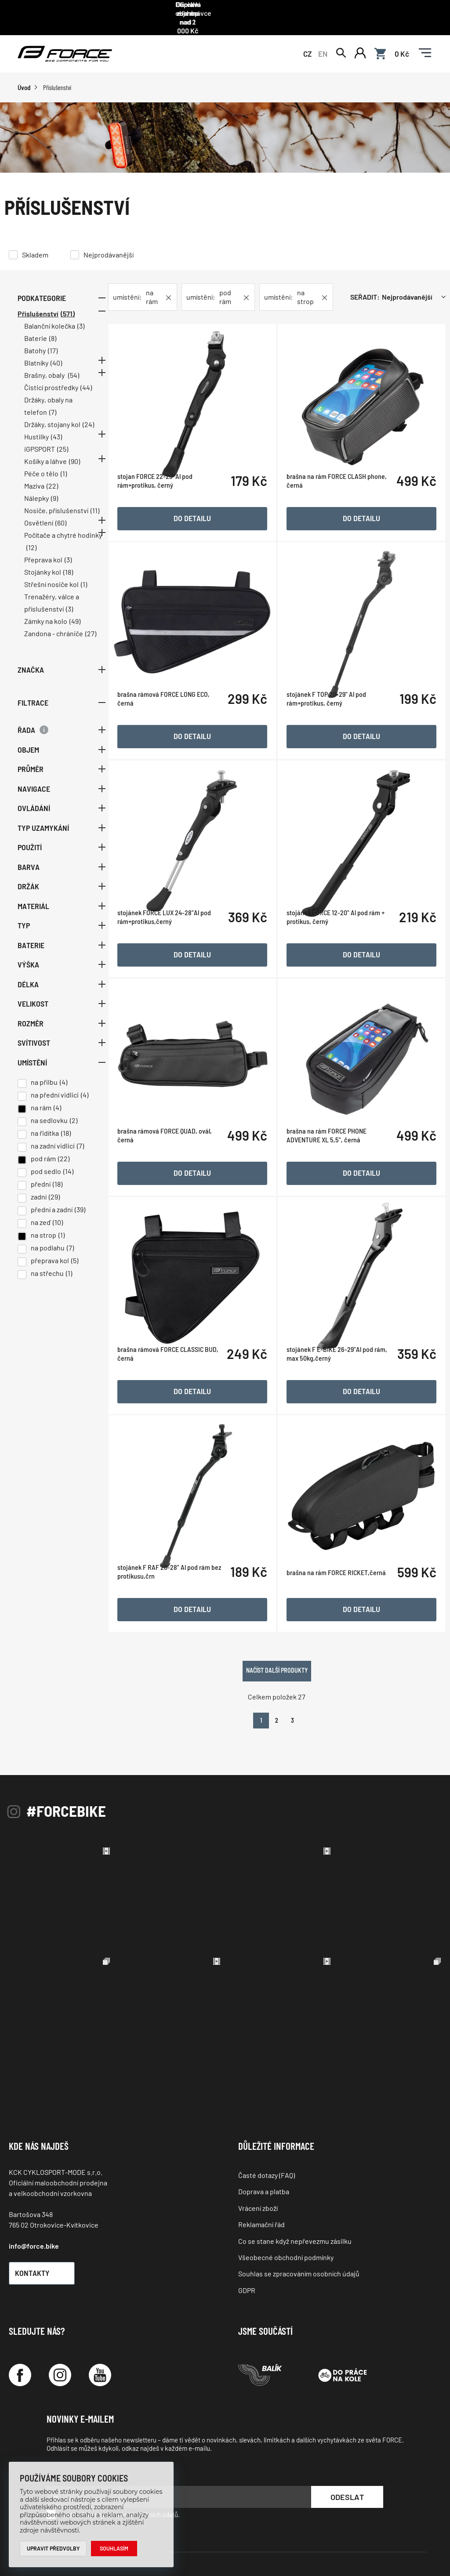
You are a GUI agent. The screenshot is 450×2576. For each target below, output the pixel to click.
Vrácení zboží (258, 2173)
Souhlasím (116, 2547)
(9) (54, 493)
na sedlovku (49, 1115)
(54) (73, 370)
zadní (39, 1192)
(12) (31, 542)
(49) (74, 616)
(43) (56, 432)
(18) (68, 567)
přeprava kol (50, 1255)
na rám (41, 1102)
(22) (52, 481)
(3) (80, 321)
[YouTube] (100, 2340)
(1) (64, 468)
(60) (60, 518)
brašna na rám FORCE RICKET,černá (341, 1580)
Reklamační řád (261, 2189)
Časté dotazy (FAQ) (266, 2140)
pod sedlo (46, 1166)
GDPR (246, 2255)
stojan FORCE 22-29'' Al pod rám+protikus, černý (165, 514)
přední (41, 1179)
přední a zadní (52, 1204)
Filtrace (61, 697)
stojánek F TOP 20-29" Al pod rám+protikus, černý (331, 727)
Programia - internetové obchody (375, 2545)
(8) (52, 333)
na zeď (41, 1217)
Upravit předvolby (54, 2547)
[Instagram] (60, 2340)
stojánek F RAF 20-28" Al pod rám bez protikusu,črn (174, 1580)
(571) (68, 308)
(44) (86, 382)
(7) (52, 407)
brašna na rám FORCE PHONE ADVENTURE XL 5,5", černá (332, 1154)
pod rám (43, 1153)
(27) (90, 628)
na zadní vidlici (53, 1141)
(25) (62, 444)
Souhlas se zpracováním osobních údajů (298, 2238)
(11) (95, 505)
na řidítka (45, 1128)
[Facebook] (20, 2340)
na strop (43, 1230)
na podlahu (48, 1243)
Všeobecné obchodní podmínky (286, 2222)
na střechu (47, 1268)
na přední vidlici (55, 1090)
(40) (56, 358)
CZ (307, 44)
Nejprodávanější (108, 249)
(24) (88, 419)
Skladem (35, 249)
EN (322, 44)
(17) (53, 345)
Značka (61, 665)
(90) (74, 456)
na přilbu (44, 1077)
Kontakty (46, 2238)
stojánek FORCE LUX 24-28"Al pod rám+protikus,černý (174, 940)
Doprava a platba (263, 2156)
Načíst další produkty (282, 1635)
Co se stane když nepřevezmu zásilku (295, 2205)
